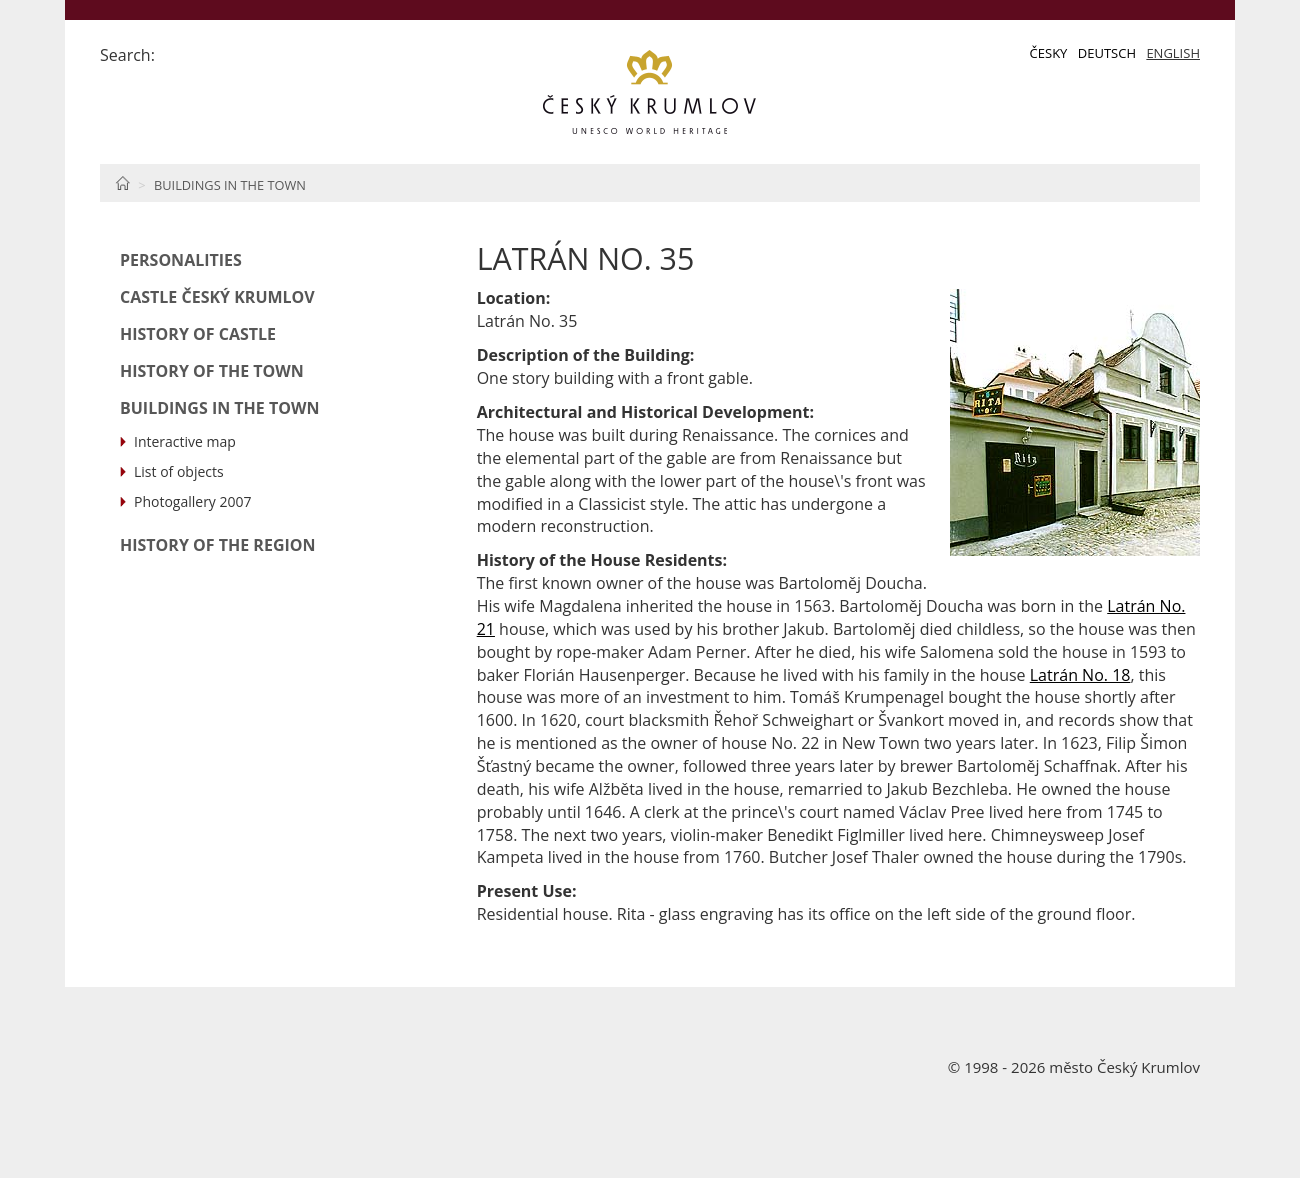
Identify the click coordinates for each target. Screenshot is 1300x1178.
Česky (1049, 53)
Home (122, 183)
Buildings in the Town (230, 185)
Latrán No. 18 (1080, 675)
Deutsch (1107, 53)
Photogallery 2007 (193, 501)
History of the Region (218, 545)
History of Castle (198, 334)
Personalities (181, 260)
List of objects (179, 471)
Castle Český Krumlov (217, 297)
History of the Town (212, 371)
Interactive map (185, 441)
